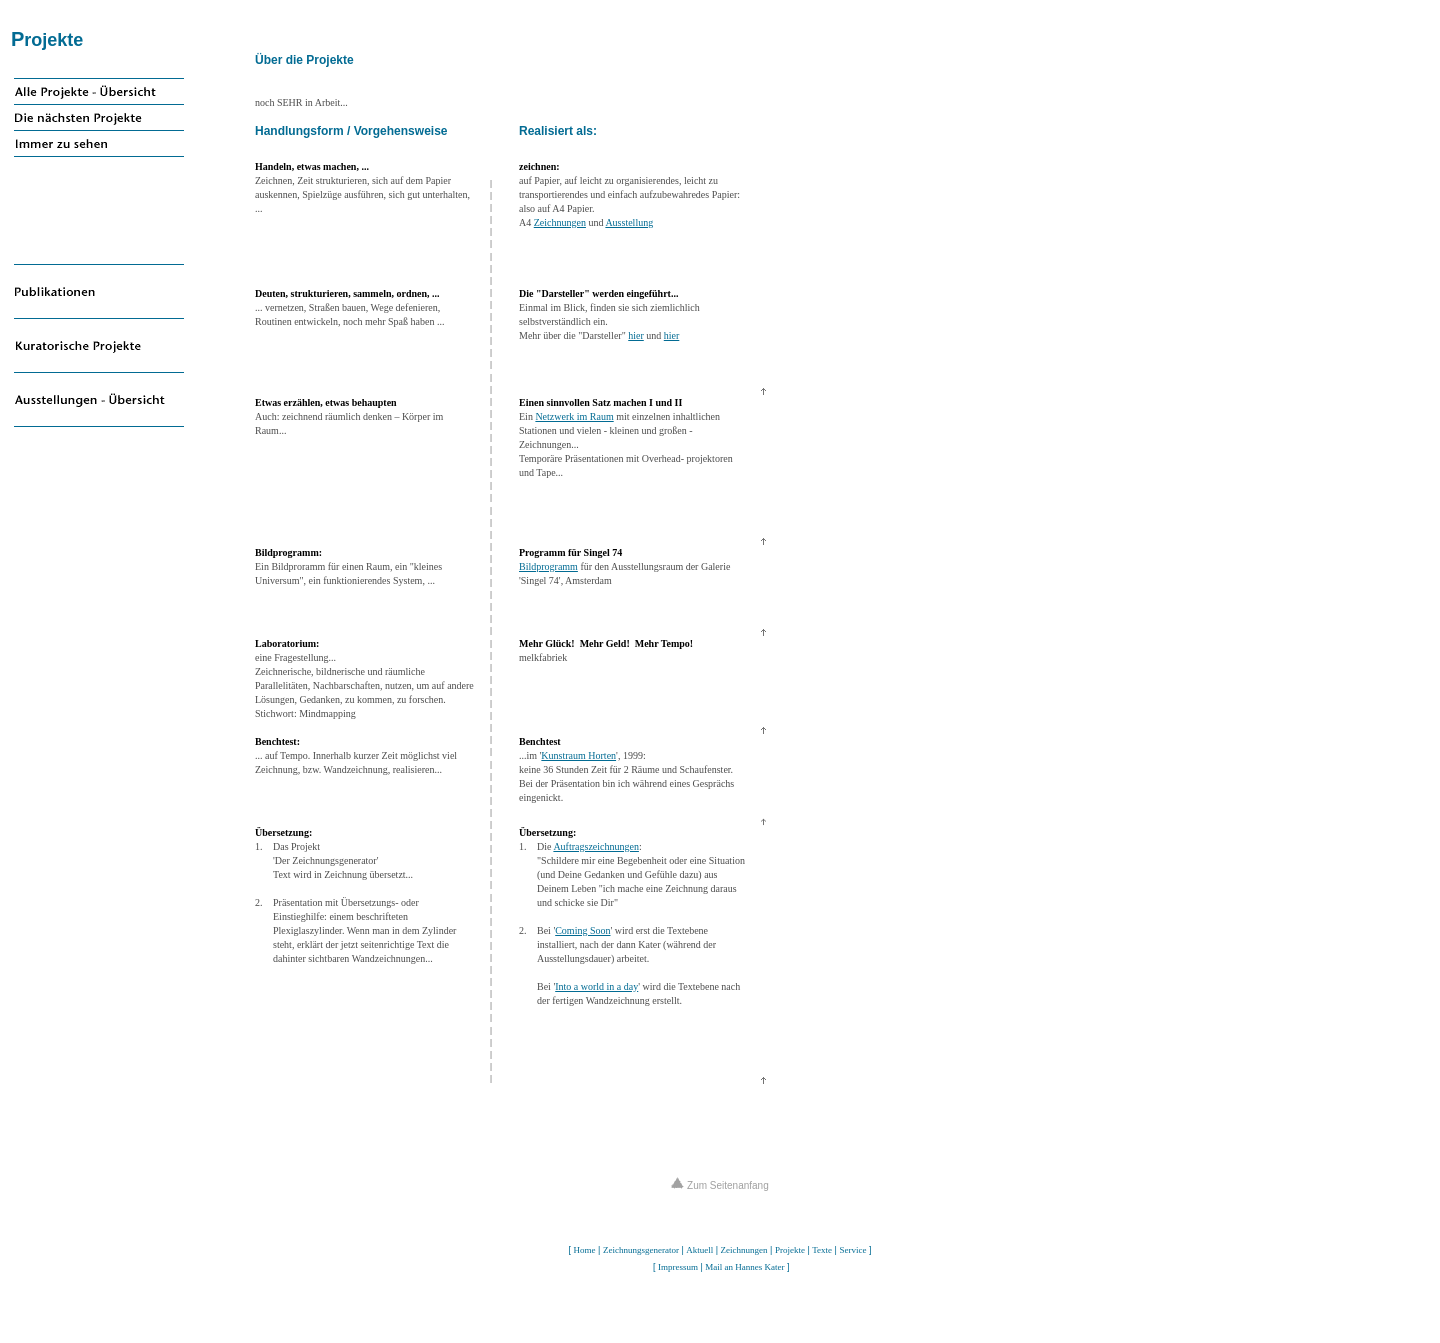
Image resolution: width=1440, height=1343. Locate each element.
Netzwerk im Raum (574, 416)
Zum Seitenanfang (720, 1185)
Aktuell (699, 1250)
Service (852, 1250)
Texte (822, 1250)
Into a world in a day (596, 986)
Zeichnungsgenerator (641, 1250)
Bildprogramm (548, 566)
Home (585, 1250)
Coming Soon (582, 930)
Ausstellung (629, 222)
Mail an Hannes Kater (744, 1267)
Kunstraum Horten (578, 755)
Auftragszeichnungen (596, 846)
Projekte (790, 1250)
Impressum (678, 1267)
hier (636, 335)
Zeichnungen (560, 222)
